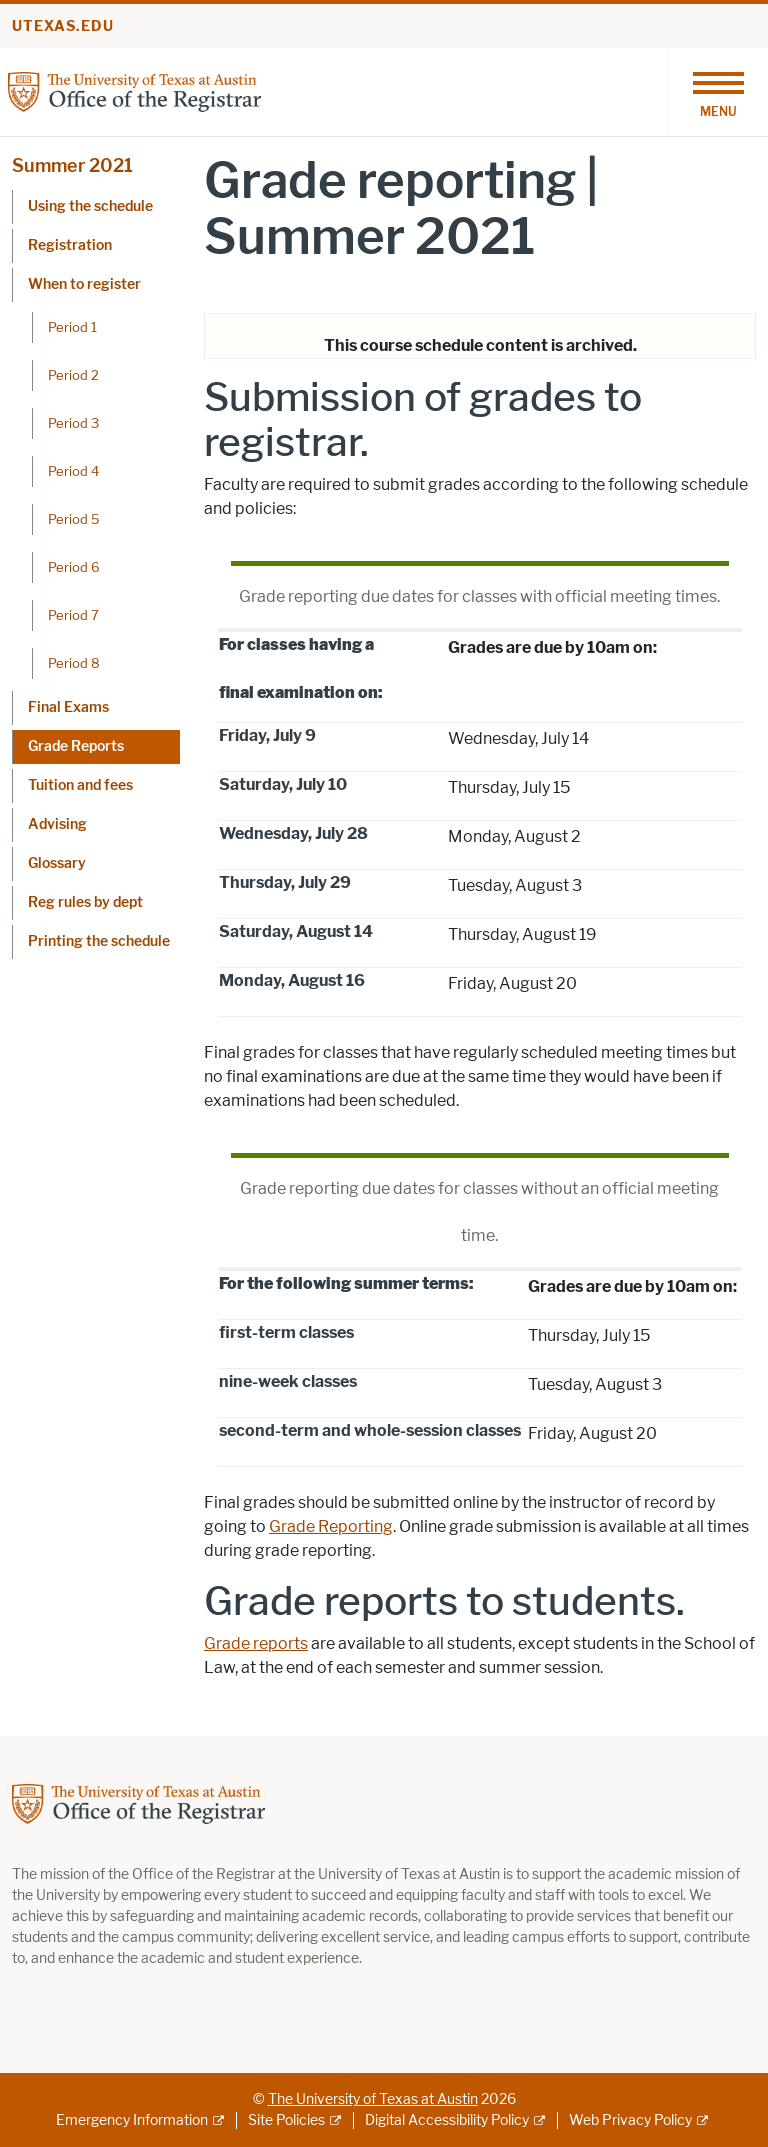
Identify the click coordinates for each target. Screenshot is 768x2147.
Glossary (57, 863)
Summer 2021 (72, 166)
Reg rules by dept (85, 902)
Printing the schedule (99, 941)
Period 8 (74, 663)
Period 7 (73, 615)
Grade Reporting (331, 1526)
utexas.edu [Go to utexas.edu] (63, 26)
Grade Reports (76, 746)
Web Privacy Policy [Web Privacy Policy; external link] (630, 2120)
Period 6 (74, 567)
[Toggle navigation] (718, 92)
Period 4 (73, 471)
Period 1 (72, 327)
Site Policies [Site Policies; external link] (286, 2120)
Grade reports (256, 1643)
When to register (84, 284)
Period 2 (73, 375)
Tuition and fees (80, 785)
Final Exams (68, 707)
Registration (70, 245)
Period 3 (73, 423)
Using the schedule (90, 206)
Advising (57, 824)
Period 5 (74, 519)
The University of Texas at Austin (373, 2099)
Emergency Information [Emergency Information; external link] (132, 2120)
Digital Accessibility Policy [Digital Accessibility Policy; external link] (447, 2120)
